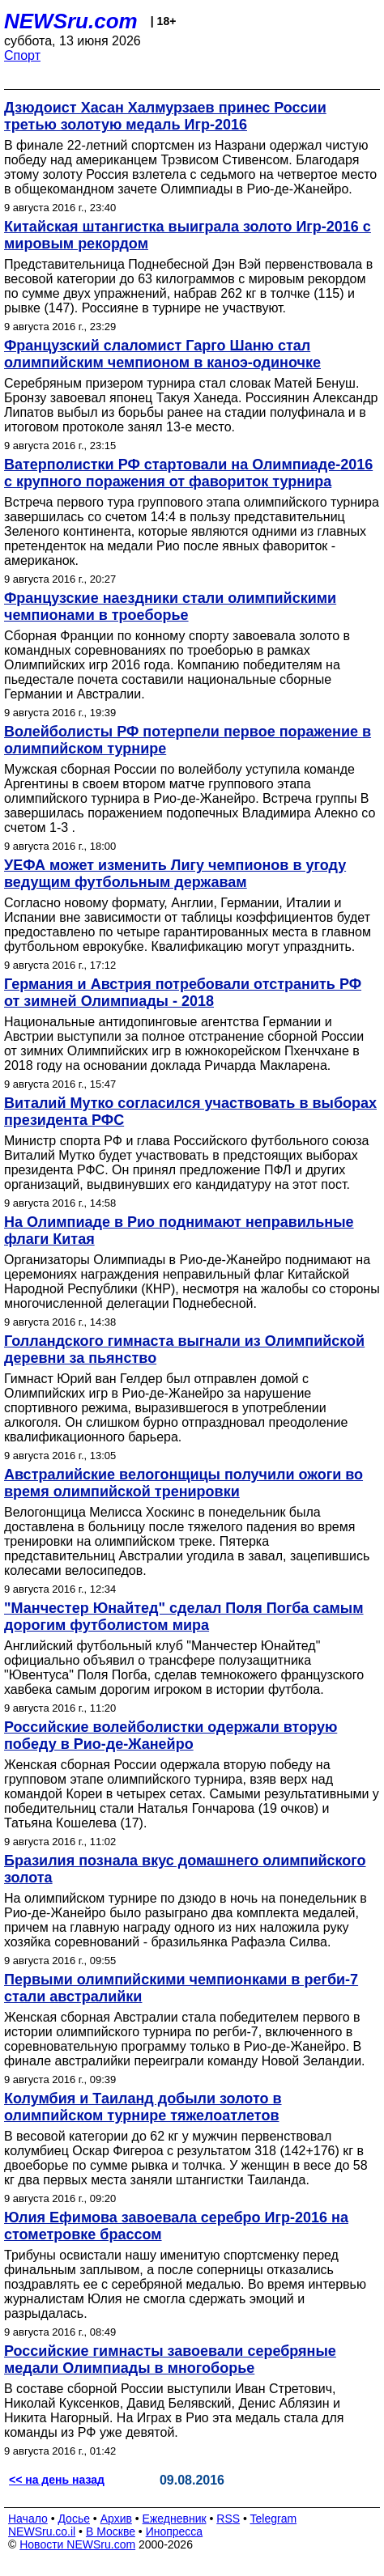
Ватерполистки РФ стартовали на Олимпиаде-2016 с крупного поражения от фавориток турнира (188, 473)
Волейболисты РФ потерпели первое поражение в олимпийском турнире (187, 740)
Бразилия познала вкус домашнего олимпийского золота (185, 1869)
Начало (28, 2518)
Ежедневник (175, 2518)
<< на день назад (57, 2479)
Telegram (273, 2518)
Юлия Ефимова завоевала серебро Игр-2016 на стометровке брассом (176, 2226)
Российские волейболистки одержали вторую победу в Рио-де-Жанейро (170, 1735)
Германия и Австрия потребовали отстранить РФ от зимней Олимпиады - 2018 (182, 992)
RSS (228, 2518)
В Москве (110, 2531)
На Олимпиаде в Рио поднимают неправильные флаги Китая (179, 1230)
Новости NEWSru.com (77, 2544)
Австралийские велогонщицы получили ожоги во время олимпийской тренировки (183, 1483)
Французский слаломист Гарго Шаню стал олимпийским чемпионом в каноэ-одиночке (162, 354)
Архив (116, 2518)
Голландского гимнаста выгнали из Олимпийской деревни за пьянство (184, 1349)
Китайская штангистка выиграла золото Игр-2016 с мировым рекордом (187, 235)
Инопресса (174, 2531)
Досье (74, 2518)
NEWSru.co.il (41, 2531)
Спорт (22, 55)
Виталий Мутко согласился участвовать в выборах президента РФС (190, 1111)
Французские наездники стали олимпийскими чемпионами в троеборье (170, 606)
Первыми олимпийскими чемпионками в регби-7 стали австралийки (181, 1988)
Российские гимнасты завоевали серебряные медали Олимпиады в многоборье (170, 2359)
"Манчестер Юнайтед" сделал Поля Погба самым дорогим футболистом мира (184, 1616)
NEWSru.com (71, 21)
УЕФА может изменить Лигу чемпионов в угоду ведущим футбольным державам (175, 873)
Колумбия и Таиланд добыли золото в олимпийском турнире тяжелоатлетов (143, 2107)
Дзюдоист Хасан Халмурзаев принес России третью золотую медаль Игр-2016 (165, 116)
